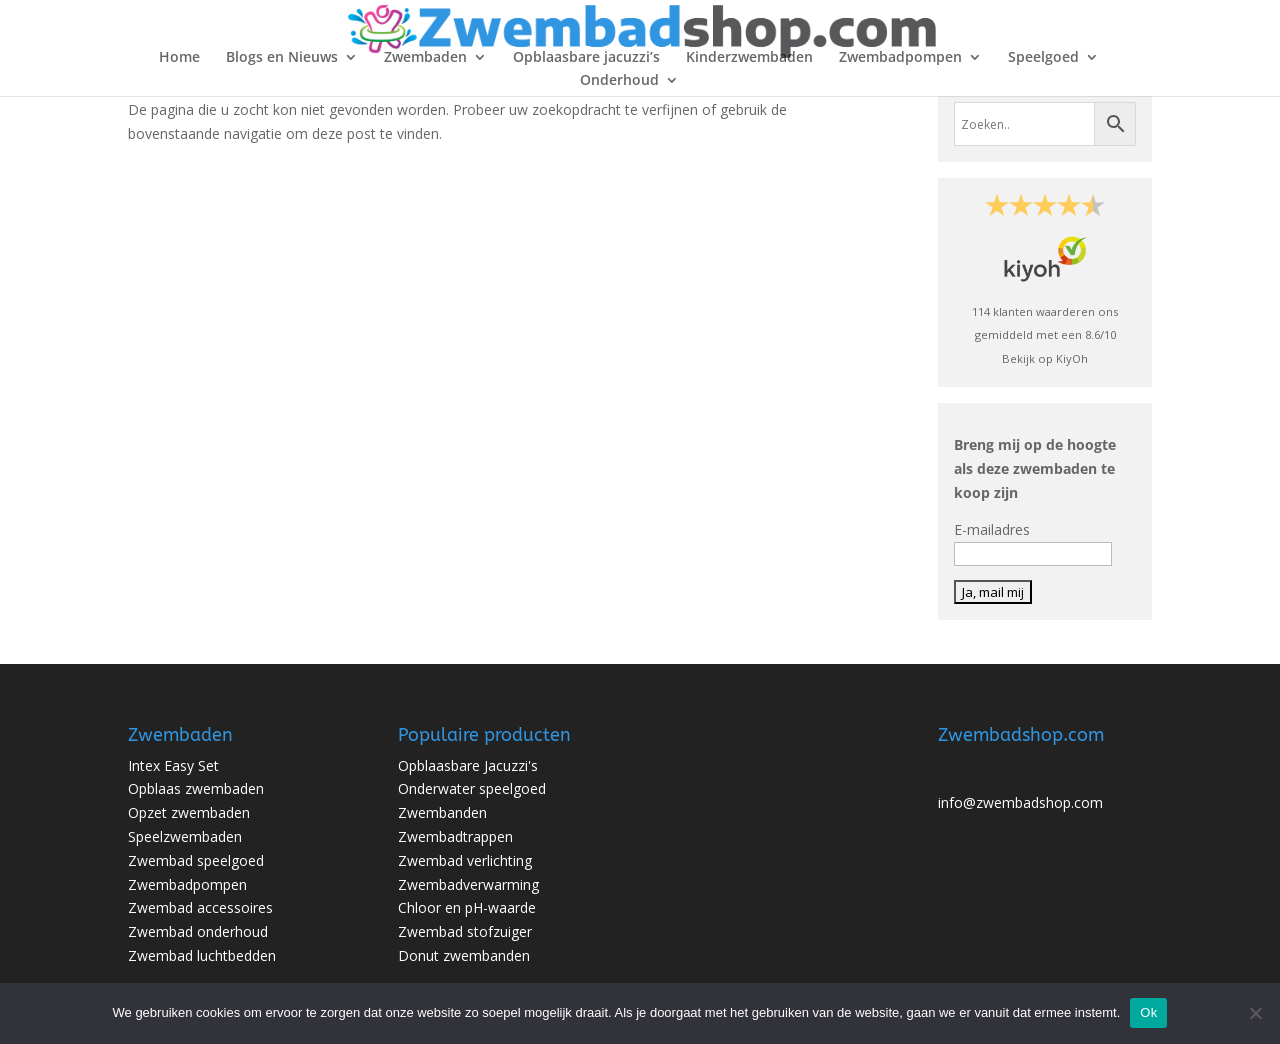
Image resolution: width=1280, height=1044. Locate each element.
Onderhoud (619, 81)
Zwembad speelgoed (196, 860)
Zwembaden (425, 58)
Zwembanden (442, 812)
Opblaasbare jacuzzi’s (586, 58)
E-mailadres (992, 529)
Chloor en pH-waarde (467, 907)
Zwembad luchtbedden (202, 955)
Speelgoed (1043, 58)
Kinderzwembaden (749, 58)
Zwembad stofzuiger (465, 931)
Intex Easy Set (173, 765)
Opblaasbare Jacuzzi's (468, 765)
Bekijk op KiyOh (1045, 358)
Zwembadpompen (900, 58)
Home (179, 58)
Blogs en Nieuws (282, 58)
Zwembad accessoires (200, 907)
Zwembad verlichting (465, 860)
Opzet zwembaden (189, 812)
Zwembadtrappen (455, 836)
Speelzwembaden (185, 836)
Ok (1148, 1012)
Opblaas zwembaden (196, 788)
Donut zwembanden (464, 955)
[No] (1255, 1013)
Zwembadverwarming (468, 884)
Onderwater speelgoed (472, 788)
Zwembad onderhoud (198, 931)
